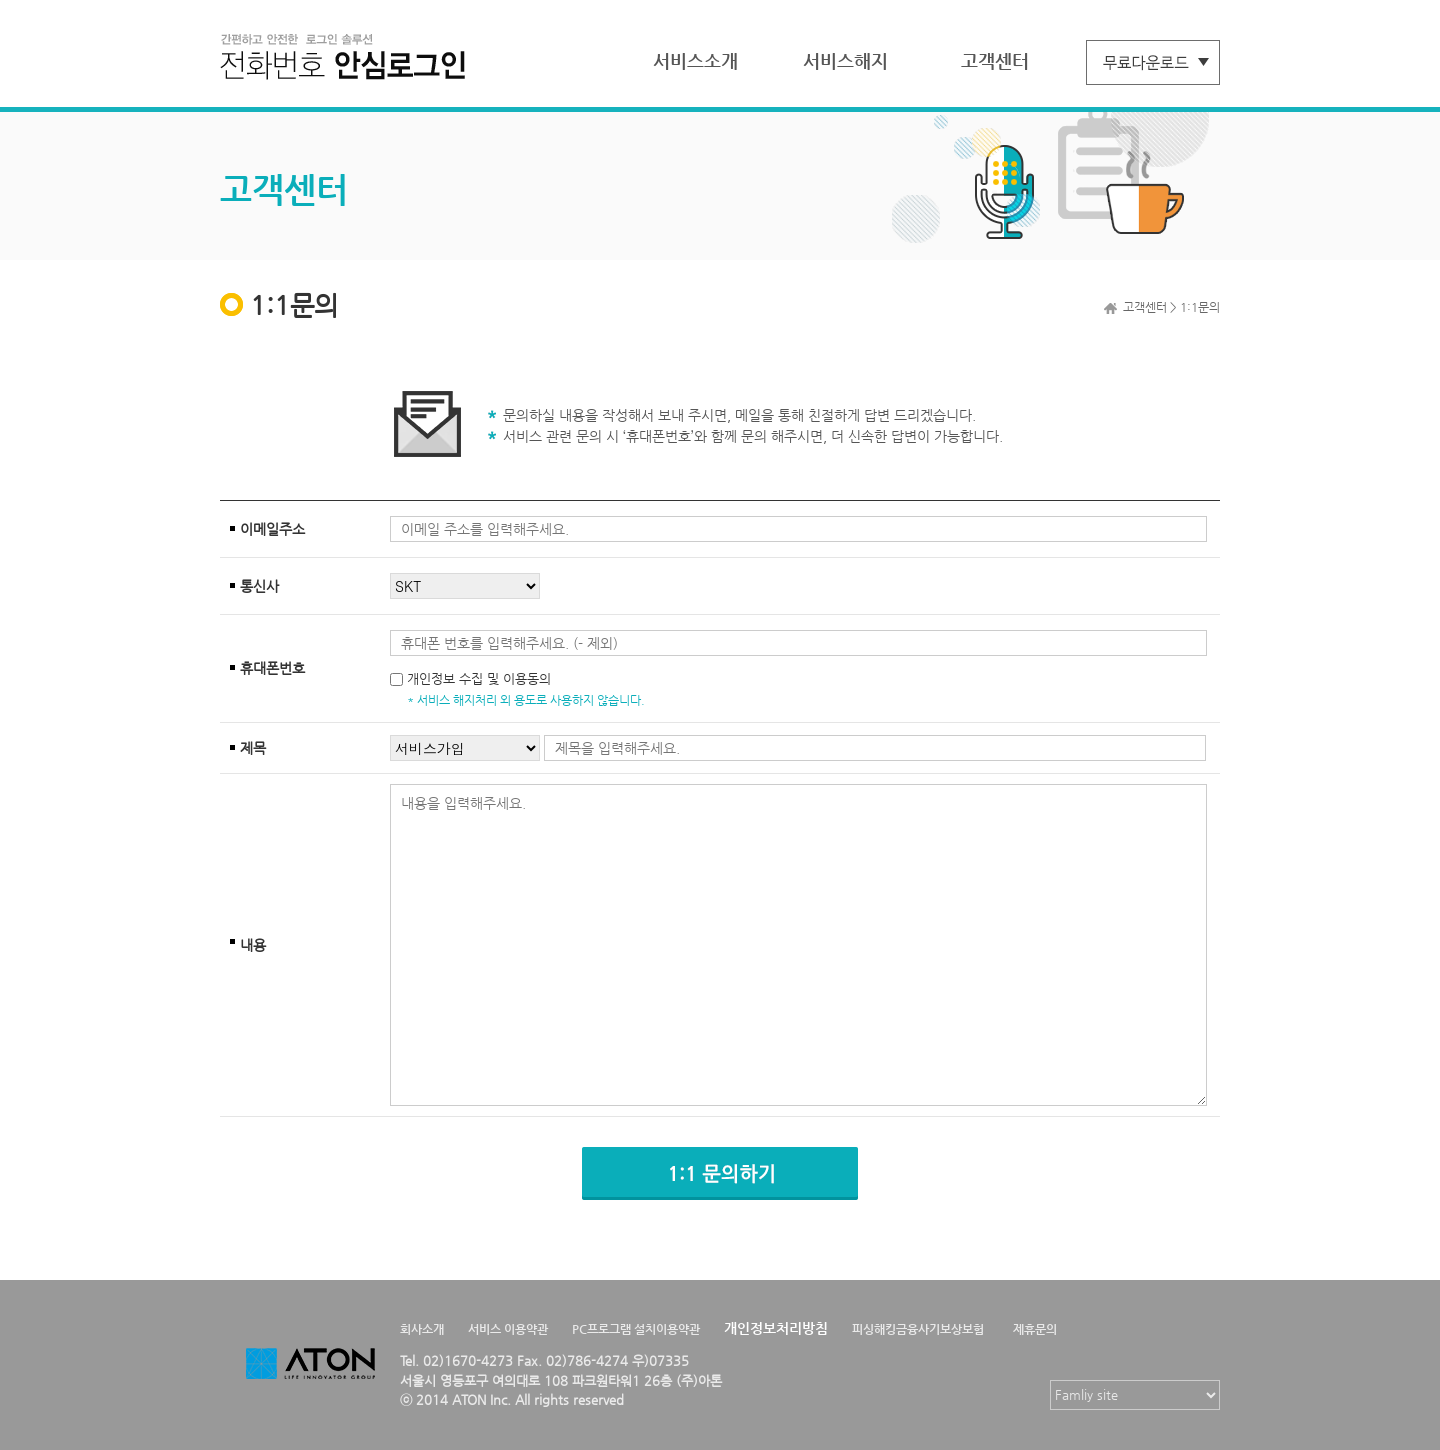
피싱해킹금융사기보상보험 (918, 1329)
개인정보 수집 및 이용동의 (479, 678)
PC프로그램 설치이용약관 (636, 1329)
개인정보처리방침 (776, 1328)
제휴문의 (1035, 1329)
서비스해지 (845, 60)
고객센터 (995, 60)
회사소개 (422, 1329)
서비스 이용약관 (508, 1329)
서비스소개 (695, 60)
